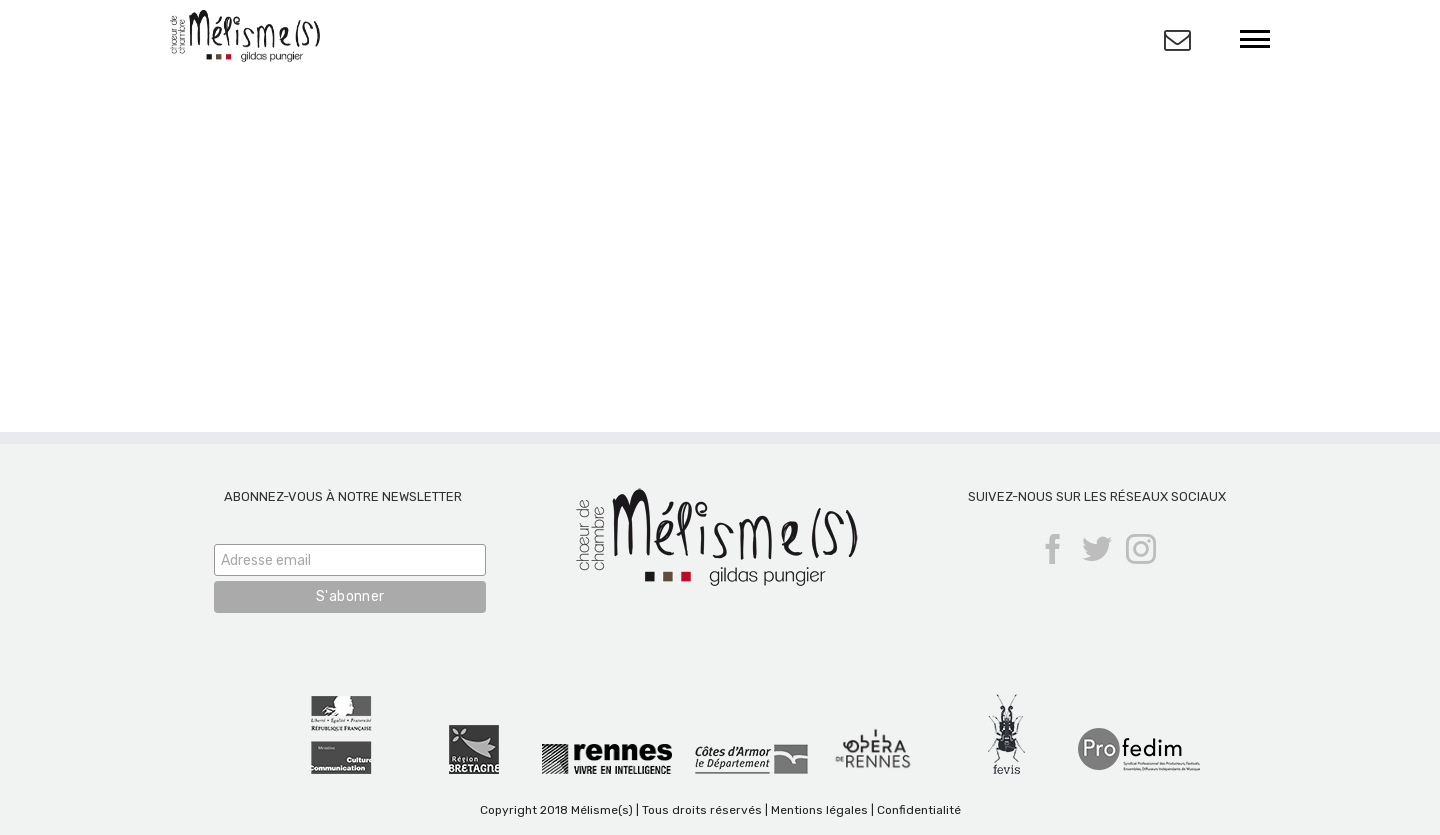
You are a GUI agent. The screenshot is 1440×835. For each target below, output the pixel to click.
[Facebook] (1053, 549)
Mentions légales (819, 810)
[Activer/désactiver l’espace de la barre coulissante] (1177, 39)
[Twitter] (1097, 549)
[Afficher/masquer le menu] (1255, 39)
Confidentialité (919, 810)
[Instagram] (1141, 549)
